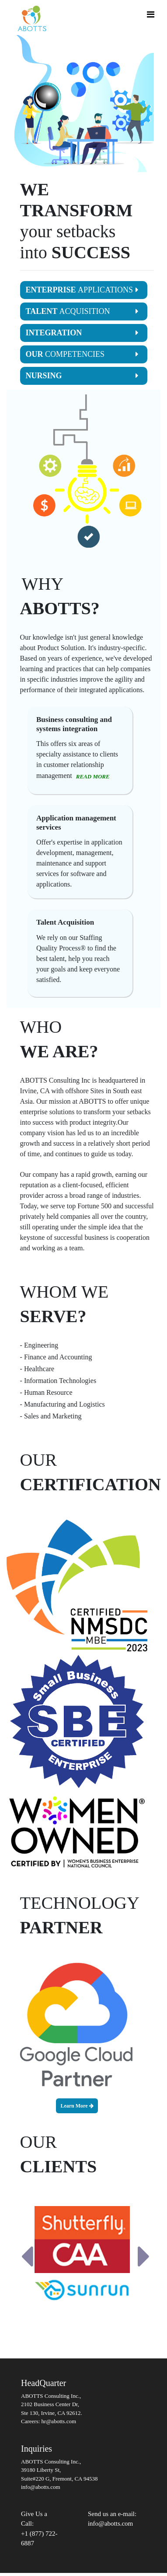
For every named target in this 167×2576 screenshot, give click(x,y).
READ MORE (93, 776)
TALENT (82, 311)
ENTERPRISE (82, 289)
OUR (82, 354)
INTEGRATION (82, 332)
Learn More (76, 2106)
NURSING (82, 375)
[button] (27, 2256)
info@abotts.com (110, 2523)
